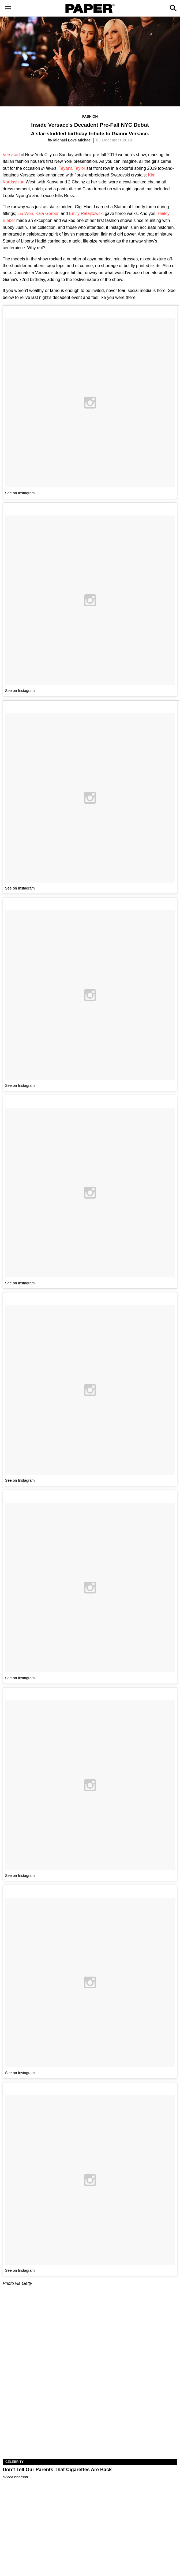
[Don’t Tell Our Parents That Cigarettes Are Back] (90, 2415)
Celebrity (14, 2462)
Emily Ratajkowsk (85, 213)
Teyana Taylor (73, 168)
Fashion (90, 116)
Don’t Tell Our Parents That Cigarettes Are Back (57, 2469)
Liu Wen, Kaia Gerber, (38, 213)
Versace (10, 154)
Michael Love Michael (72, 140)
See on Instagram (20, 493)
